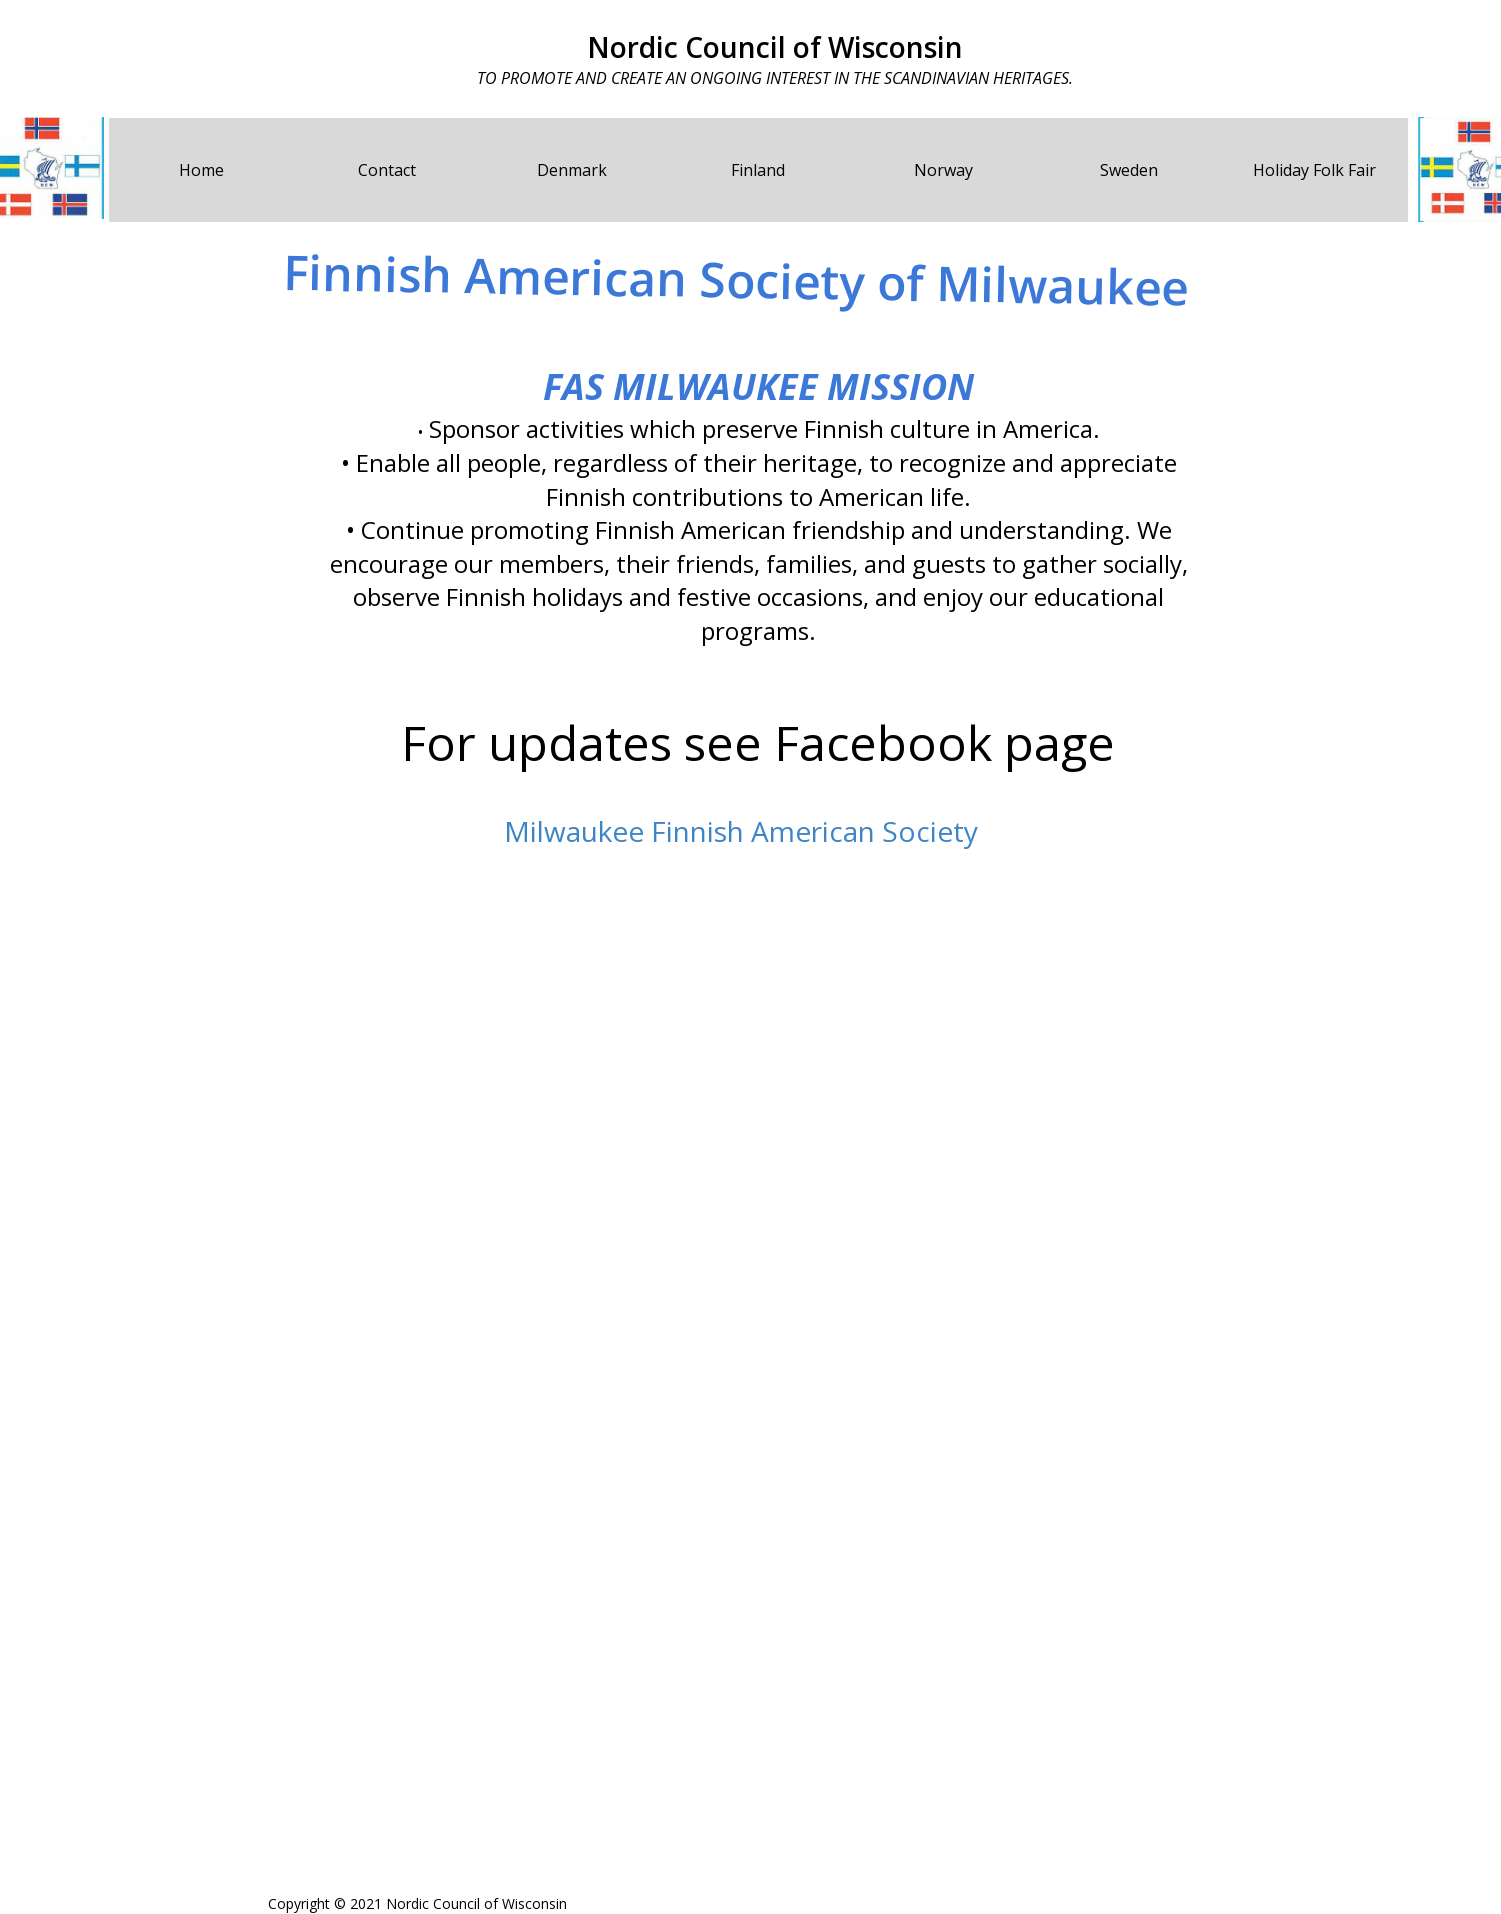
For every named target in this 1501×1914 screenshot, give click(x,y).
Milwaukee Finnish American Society (741, 831)
